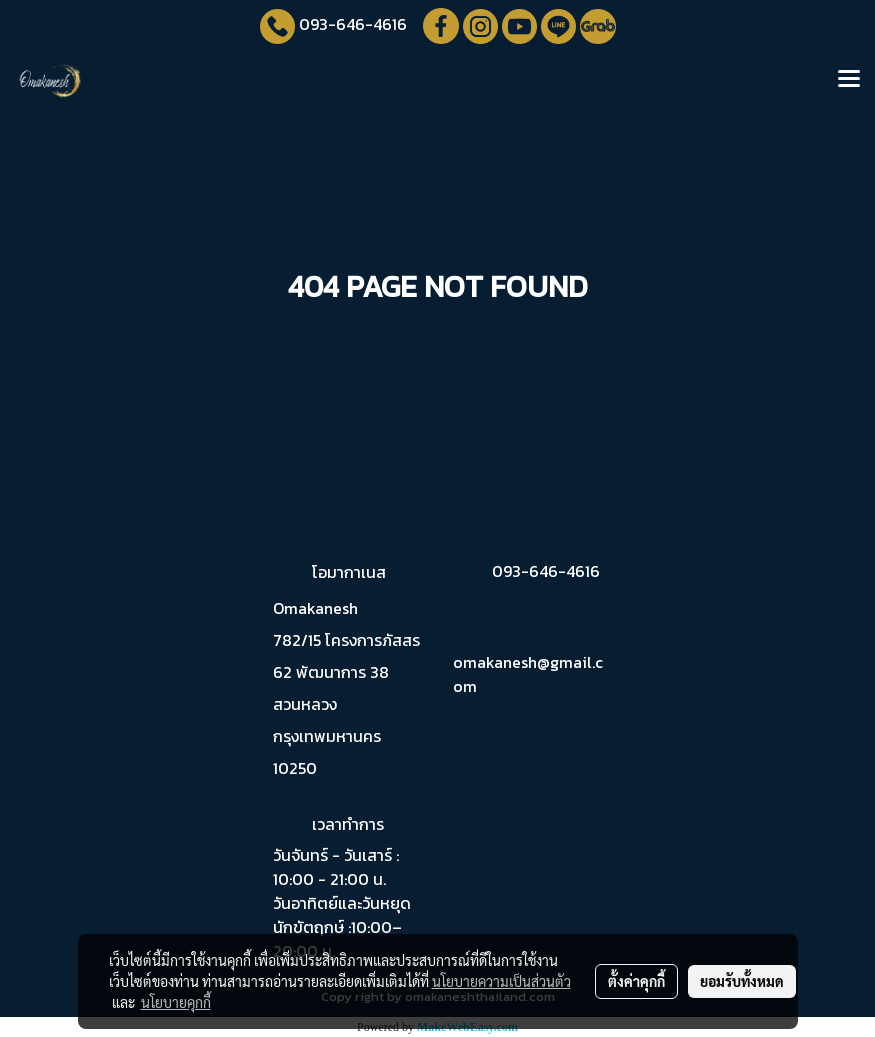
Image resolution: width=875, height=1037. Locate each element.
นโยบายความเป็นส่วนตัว (501, 981)
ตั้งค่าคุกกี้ (636, 981)
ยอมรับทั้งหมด (742, 981)
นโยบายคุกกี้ (176, 1002)
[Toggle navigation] (849, 80)
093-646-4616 (353, 24)
